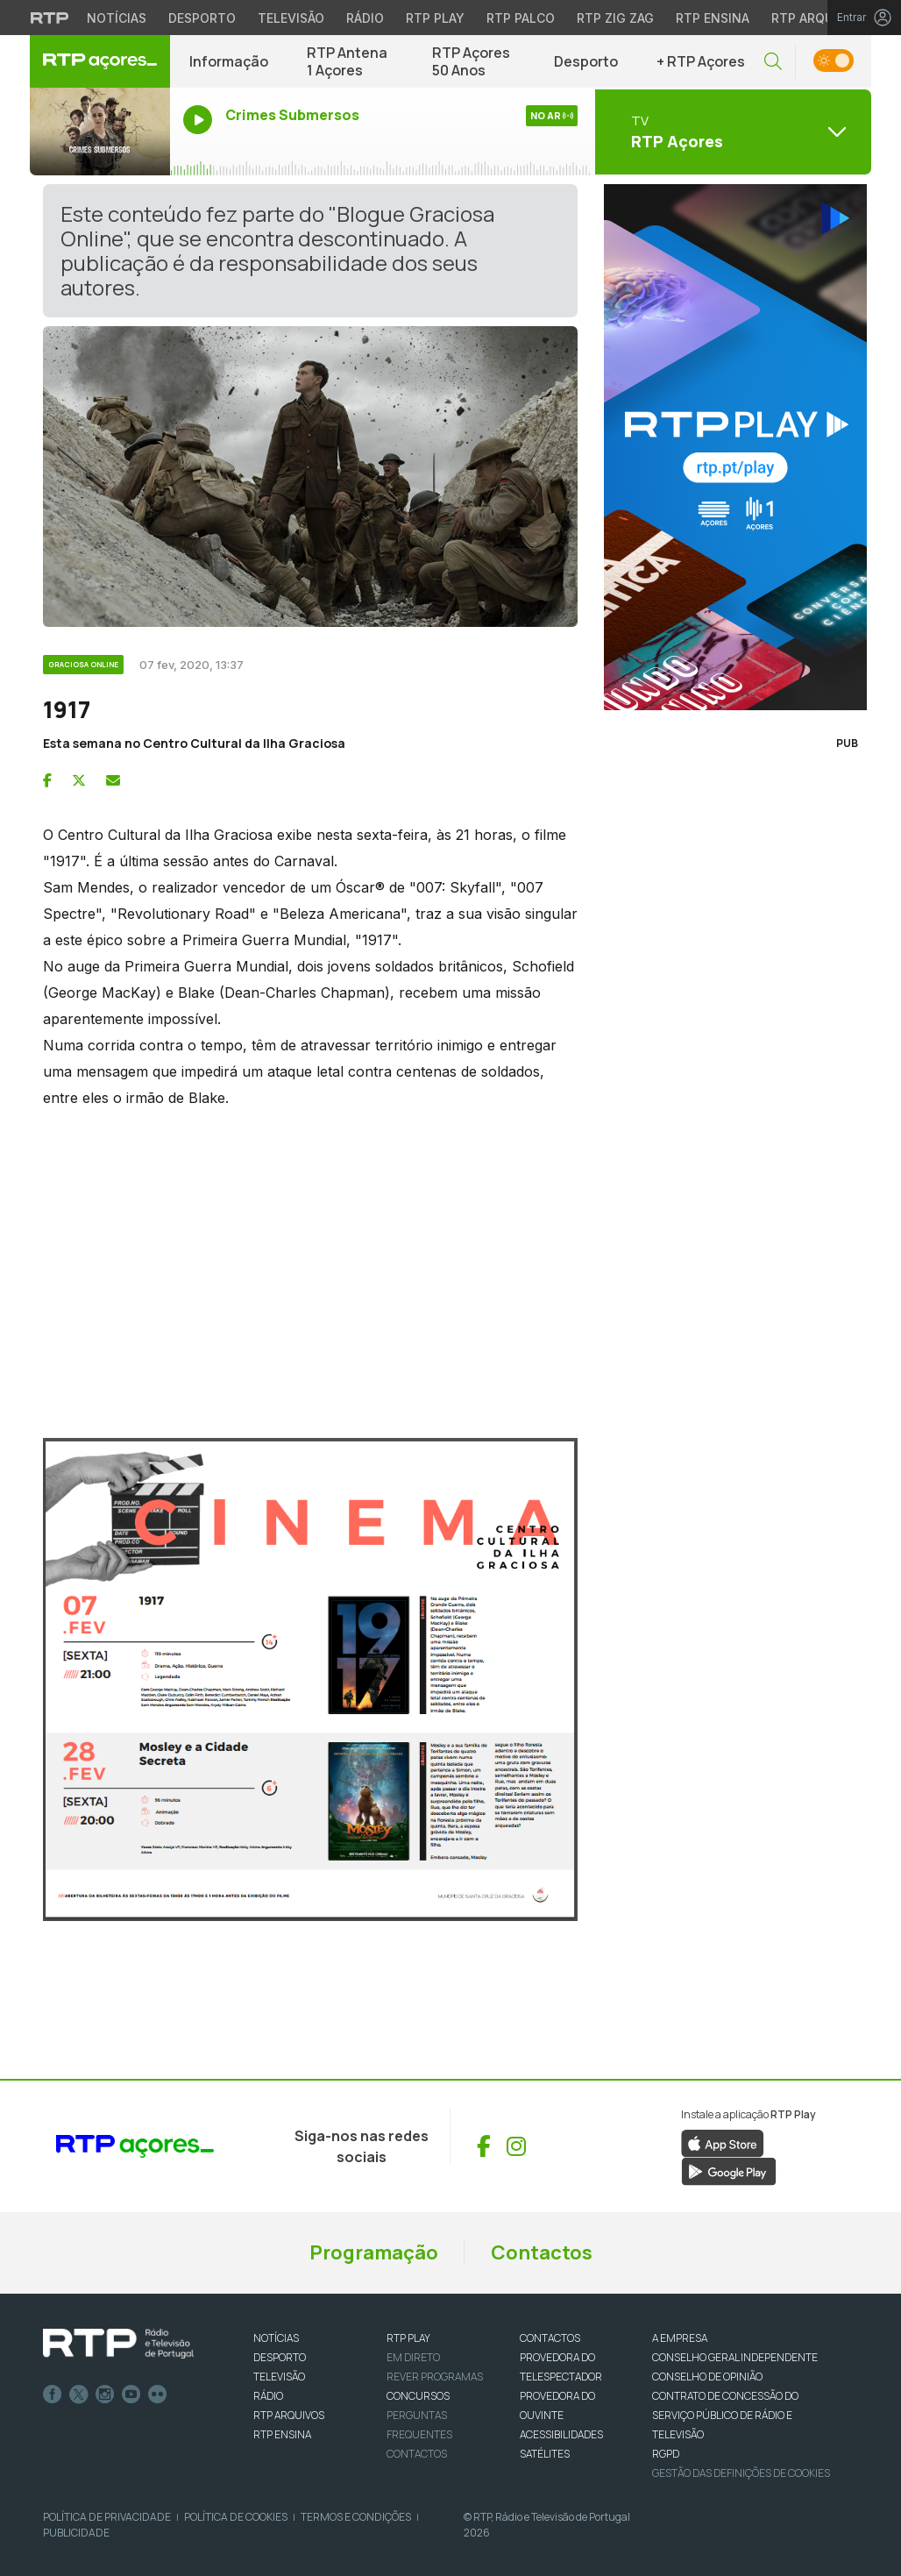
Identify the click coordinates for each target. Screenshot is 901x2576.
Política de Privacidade (107, 2516)
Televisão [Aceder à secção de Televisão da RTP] (291, 18)
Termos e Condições (356, 2516)
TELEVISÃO (279, 2376)
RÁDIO (268, 2395)
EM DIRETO (413, 2357)
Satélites (545, 2453)
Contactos (541, 2252)
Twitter (79, 2394)
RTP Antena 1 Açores (347, 61)
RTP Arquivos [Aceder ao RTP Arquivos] (816, 18)
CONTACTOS (550, 2337)
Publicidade (76, 2532)
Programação (373, 2252)
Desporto (586, 61)
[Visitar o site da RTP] (50, 17)
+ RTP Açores (700, 61)
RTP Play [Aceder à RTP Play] (435, 18)
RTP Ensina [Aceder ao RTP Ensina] (712, 18)
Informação (228, 61)
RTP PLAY (408, 2337)
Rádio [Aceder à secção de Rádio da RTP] (365, 18)
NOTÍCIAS (276, 2337)
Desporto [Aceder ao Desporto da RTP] (202, 18)
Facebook (52, 2394)
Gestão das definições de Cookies (741, 2473)
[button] (773, 62)
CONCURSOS (418, 2395)
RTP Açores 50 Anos (471, 61)
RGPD (665, 2453)
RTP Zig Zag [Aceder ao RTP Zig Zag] (615, 18)
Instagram (105, 2394)
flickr (157, 2394)
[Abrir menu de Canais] (731, 131)
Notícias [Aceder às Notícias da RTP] (116, 18)
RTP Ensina (282, 2434)
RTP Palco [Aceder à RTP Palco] (520, 18)
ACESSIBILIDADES (561, 2434)
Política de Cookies (235, 2516)
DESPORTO (279, 2357)
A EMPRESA (679, 2337)
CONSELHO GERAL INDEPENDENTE (735, 2357)
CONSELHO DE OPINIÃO (707, 2376)
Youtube (131, 2394)
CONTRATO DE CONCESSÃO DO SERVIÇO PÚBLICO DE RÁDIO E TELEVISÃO (725, 2415)
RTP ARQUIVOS (288, 2415)
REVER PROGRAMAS (435, 2376)
